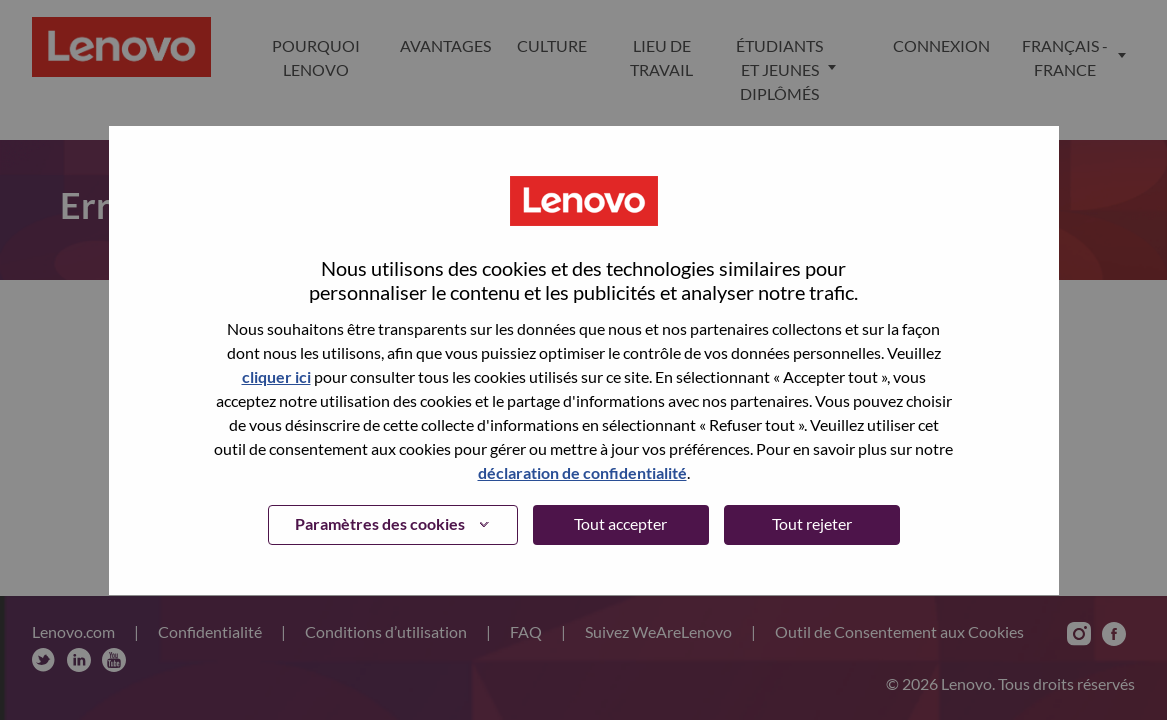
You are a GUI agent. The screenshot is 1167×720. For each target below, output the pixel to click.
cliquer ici (276, 376)
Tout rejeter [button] (812, 523)
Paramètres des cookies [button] (380, 523)
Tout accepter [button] (620, 523)
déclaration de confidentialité (582, 472)
